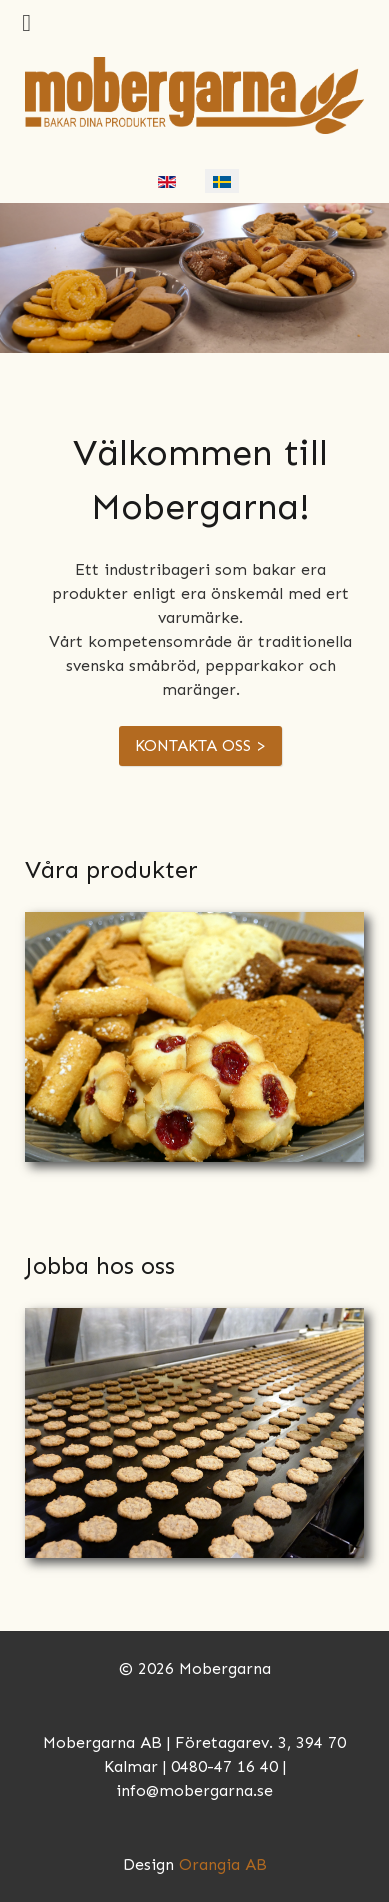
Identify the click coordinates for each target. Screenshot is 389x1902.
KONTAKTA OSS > (200, 745)
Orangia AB (223, 1864)
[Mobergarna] (194, 93)
